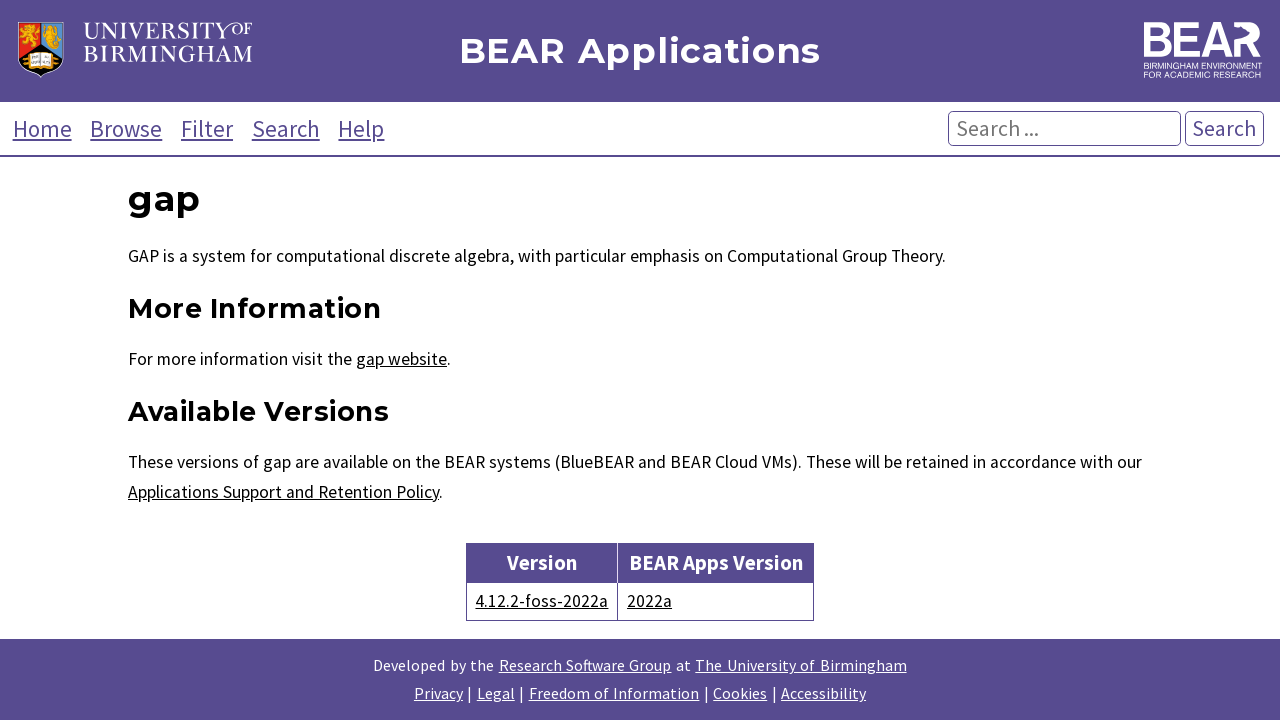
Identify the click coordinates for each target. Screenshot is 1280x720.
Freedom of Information (614, 693)
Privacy (438, 693)
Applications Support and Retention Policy (283, 492)
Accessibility (823, 693)
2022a (649, 601)
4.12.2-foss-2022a (541, 601)
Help (361, 128)
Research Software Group (585, 665)
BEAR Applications (640, 51)
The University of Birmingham (800, 665)
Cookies (740, 693)
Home (42, 128)
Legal (496, 693)
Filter (207, 128)
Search (286, 128)
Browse (126, 128)
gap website (401, 359)
